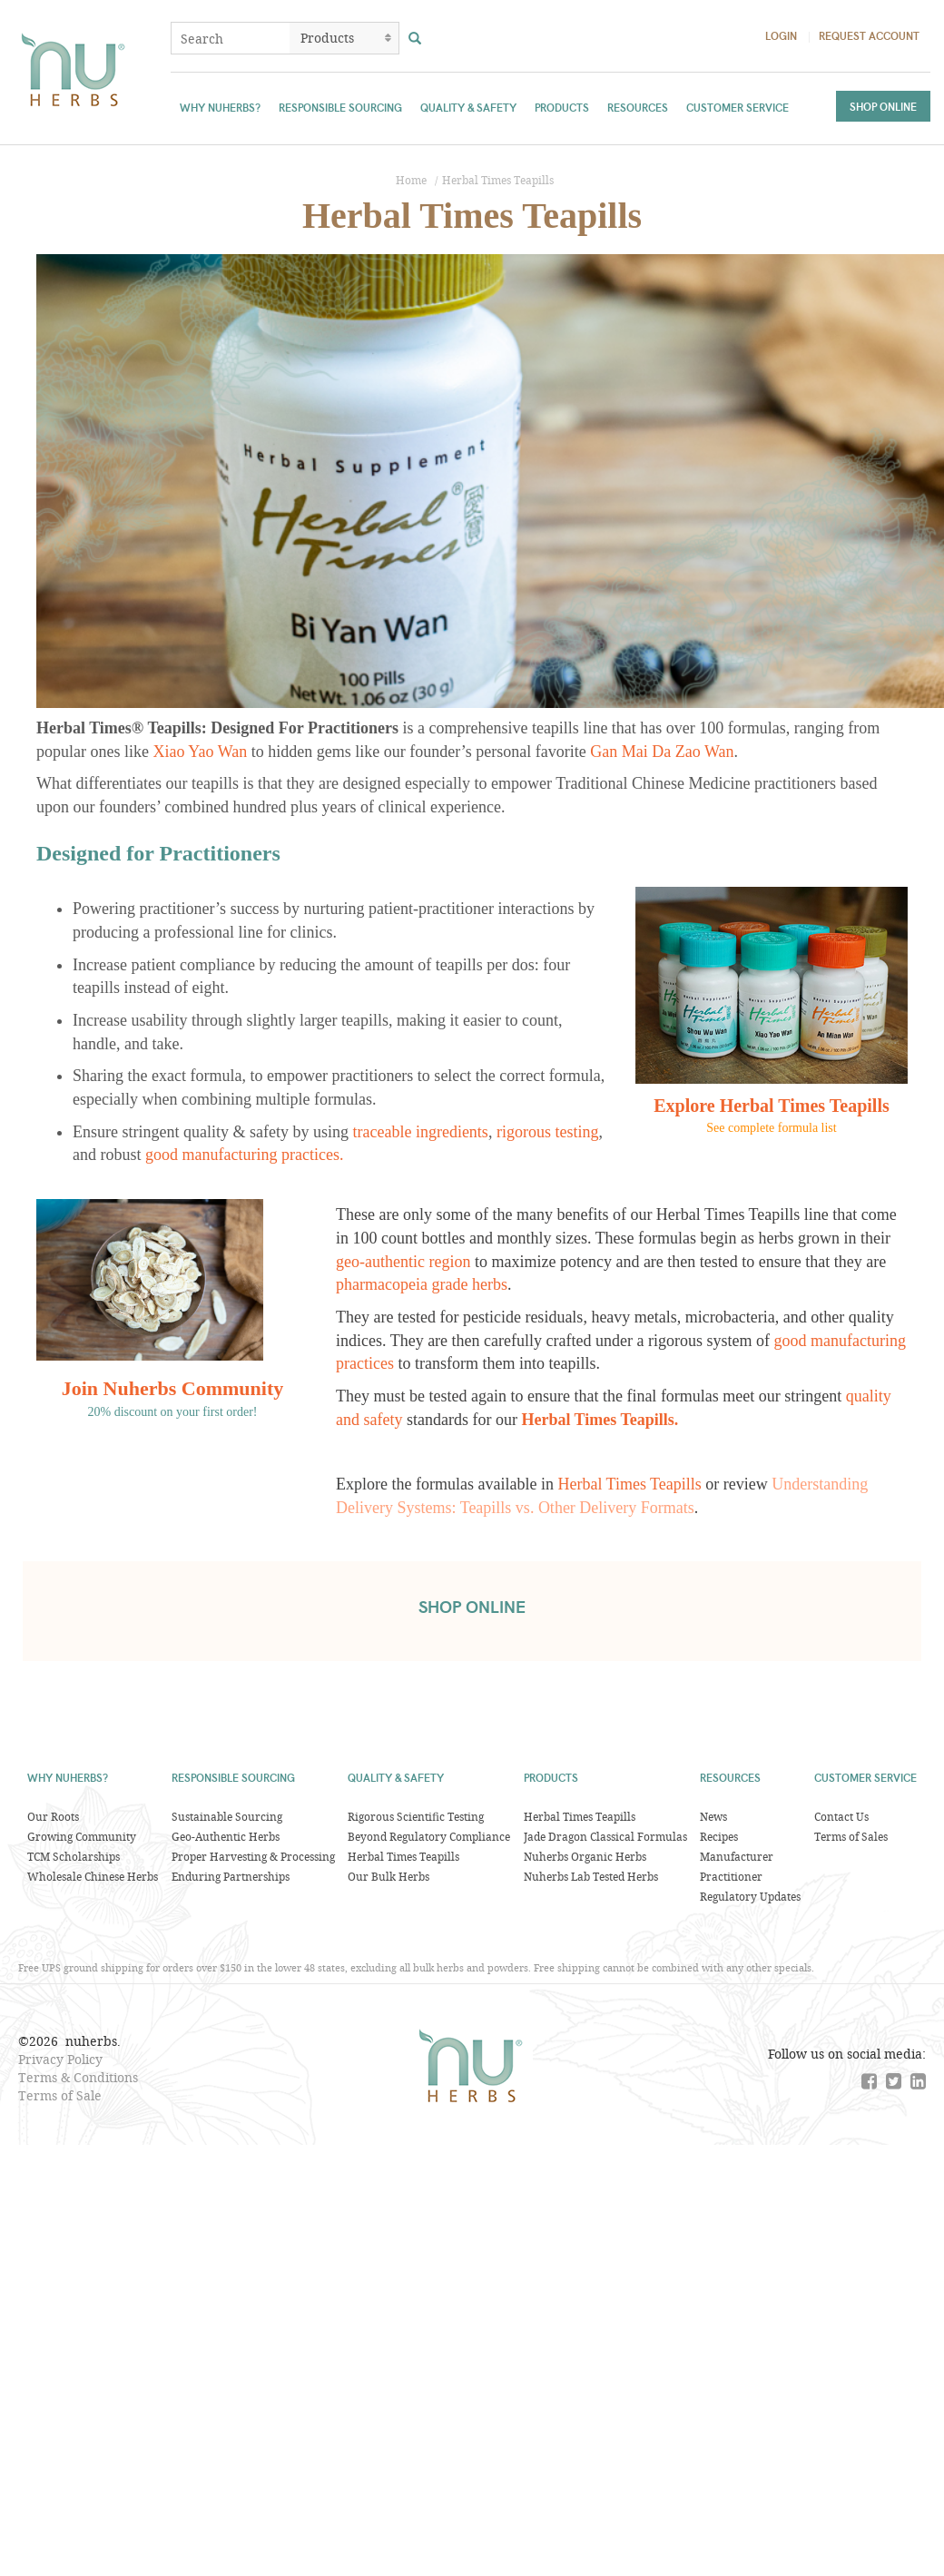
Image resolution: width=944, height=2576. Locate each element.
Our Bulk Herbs (388, 1876)
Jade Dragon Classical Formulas (605, 1836)
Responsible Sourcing (340, 107)
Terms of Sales (851, 1836)
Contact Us (841, 1816)
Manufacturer (736, 1856)
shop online (472, 1607)
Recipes (719, 1836)
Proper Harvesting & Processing (253, 1856)
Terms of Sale (60, 2095)
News (713, 1816)
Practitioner (731, 1876)
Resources (637, 107)
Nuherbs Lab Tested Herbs (591, 1876)
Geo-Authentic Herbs (226, 1836)
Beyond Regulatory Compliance (429, 1836)
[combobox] (231, 38)
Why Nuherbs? (220, 107)
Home (411, 179)
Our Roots (53, 1816)
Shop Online (883, 106)
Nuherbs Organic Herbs (585, 1856)
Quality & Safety (468, 107)
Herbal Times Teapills (498, 179)
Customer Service (737, 107)
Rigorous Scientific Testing (416, 1816)
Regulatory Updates (750, 1896)
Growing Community (81, 1836)
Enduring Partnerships (231, 1876)
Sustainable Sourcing (227, 1816)
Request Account (869, 35)
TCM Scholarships (73, 1856)
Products (562, 107)
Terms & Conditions (78, 2077)
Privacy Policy (60, 2059)
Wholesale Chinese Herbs (92, 1876)
